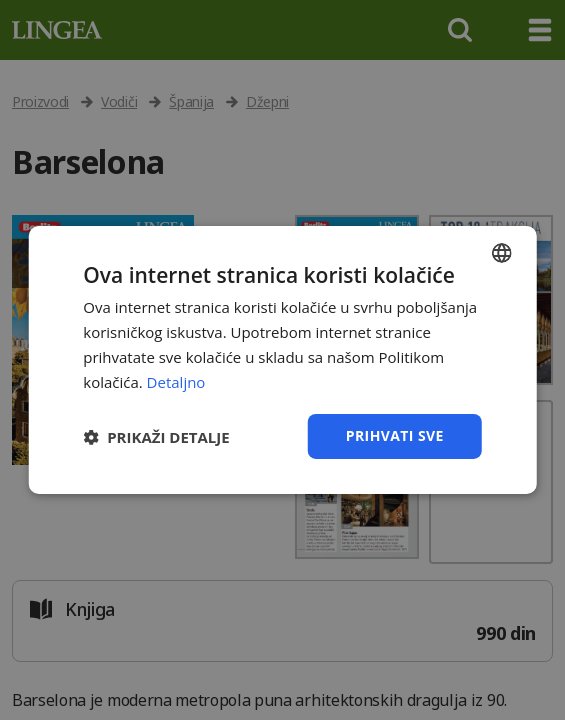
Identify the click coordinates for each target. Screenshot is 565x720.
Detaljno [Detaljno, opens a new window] (176, 382)
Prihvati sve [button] (395, 435)
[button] (156, 437)
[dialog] (282, 360)
